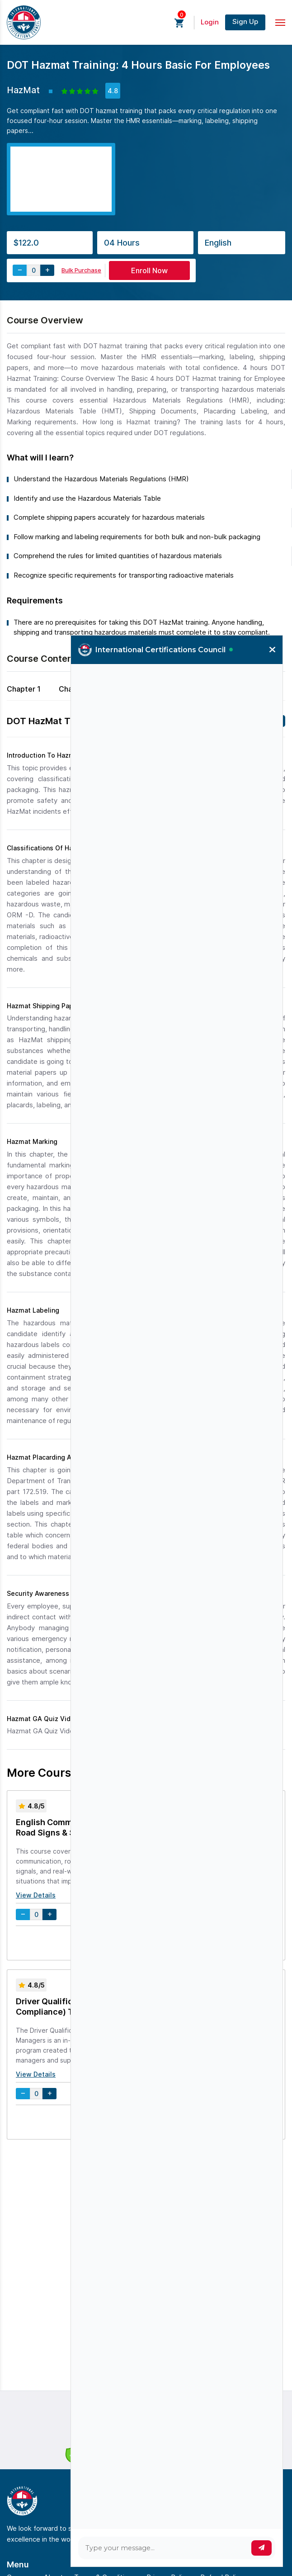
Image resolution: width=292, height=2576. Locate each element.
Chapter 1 (24, 688)
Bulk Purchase (81, 270)
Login (210, 22)
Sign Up (245, 21)
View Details (36, 1895)
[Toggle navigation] (280, 22)
